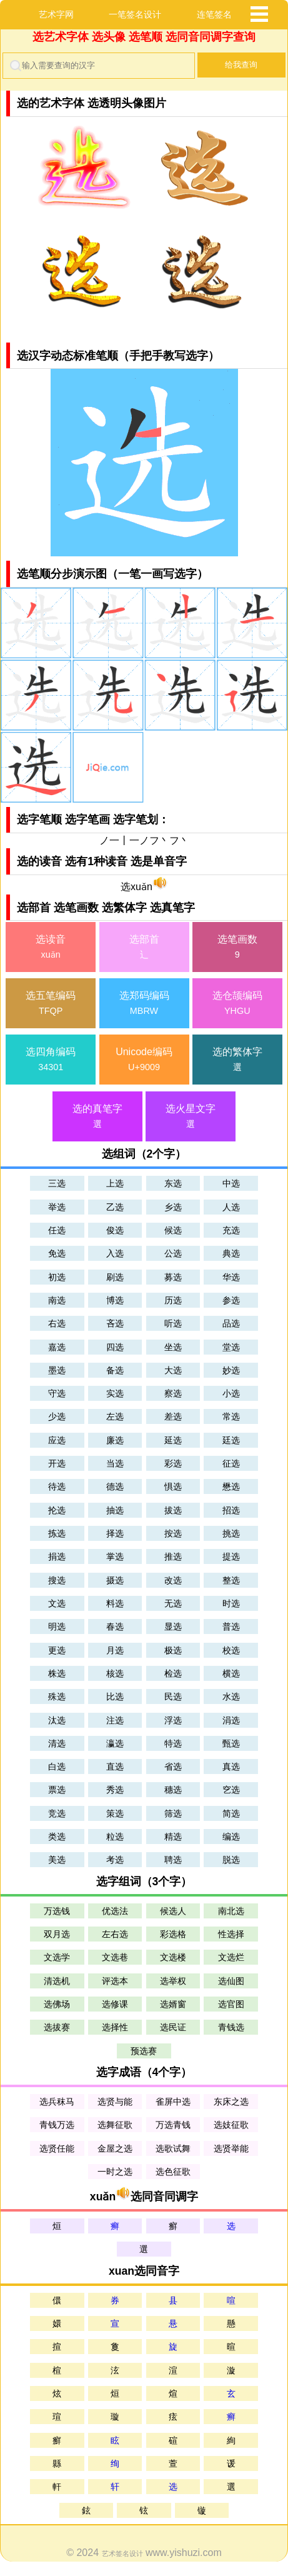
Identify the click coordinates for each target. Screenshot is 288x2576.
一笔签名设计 (135, 14)
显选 (173, 1626)
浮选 (173, 1720)
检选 (173, 1673)
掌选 (115, 1556)
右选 (57, 1323)
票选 (57, 1790)
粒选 (115, 1837)
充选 (231, 1230)
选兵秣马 (56, 2102)
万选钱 (57, 1911)
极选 (173, 1650)
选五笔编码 (51, 1004)
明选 (57, 1626)
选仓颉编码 (237, 1004)
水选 (231, 1696)
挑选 (231, 1533)
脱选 (231, 1860)
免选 (57, 1253)
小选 (231, 1393)
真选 (231, 1767)
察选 (173, 1393)
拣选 (57, 1533)
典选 (231, 1253)
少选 (57, 1416)
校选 (231, 1650)
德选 (115, 1486)
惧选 (173, 1486)
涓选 (231, 1720)
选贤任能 (56, 2148)
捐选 (57, 1556)
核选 (115, 1673)
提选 (231, 1556)
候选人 (173, 1911)
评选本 (115, 1981)
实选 (115, 1393)
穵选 (231, 1790)
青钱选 (231, 2027)
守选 (57, 1393)
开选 (57, 1463)
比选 (115, 1696)
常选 (231, 1416)
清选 (57, 1743)
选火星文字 (191, 1117)
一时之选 (114, 2172)
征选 (231, 1463)
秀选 (115, 1790)
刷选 (115, 1277)
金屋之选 (114, 2148)
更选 (57, 1650)
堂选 (231, 1347)
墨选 (57, 1370)
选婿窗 (173, 2004)
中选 (231, 1183)
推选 (173, 1556)
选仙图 (231, 1981)
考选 (115, 1860)
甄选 (231, 1743)
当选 (115, 1463)
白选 (57, 1767)
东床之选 (231, 2102)
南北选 (231, 1911)
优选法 (115, 1911)
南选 (57, 1300)
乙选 (115, 1207)
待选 (57, 1486)
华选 (231, 1277)
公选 (173, 1253)
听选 (173, 1323)
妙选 (231, 1370)
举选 (57, 1207)
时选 (231, 1603)
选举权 (173, 1981)
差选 (173, 1416)
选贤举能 (231, 2148)
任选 (57, 1230)
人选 (231, 1207)
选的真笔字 (97, 1117)
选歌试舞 (173, 2148)
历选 (173, 1300)
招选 (231, 1510)
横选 (231, 1673)
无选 (173, 1603)
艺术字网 (56, 14)
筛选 (173, 1813)
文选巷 (115, 1957)
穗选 (173, 1790)
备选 (115, 1370)
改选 (173, 1580)
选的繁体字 (237, 1060)
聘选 (173, 1860)
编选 (231, 1837)
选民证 (173, 2027)
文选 (57, 1603)
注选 (115, 1720)
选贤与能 (114, 2102)
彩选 (173, 1463)
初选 (57, 1277)
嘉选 (57, 1347)
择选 (115, 1533)
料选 (115, 1603)
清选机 (57, 1981)
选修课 (115, 2004)
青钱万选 (56, 2125)
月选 (115, 1650)
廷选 (231, 1440)
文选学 (57, 1957)
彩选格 (173, 1934)
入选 (115, 1253)
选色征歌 (173, 2172)
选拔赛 (57, 2027)
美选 (57, 1860)
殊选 (57, 1696)
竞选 (57, 1813)
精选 (173, 1837)
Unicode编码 (144, 1060)
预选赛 (144, 2051)
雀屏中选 (173, 2102)
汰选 (57, 1720)
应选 (57, 1440)
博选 (115, 1300)
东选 (173, 1183)
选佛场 (57, 2004)
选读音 (51, 948)
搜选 (57, 1580)
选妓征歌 (231, 2125)
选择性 (115, 2027)
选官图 (231, 2004)
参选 (231, 1300)
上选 (115, 1183)
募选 (173, 1277)
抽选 (115, 1510)
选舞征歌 (114, 2125)
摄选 (115, 1580)
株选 (57, 1673)
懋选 (231, 1486)
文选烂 (231, 1957)
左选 (115, 1416)
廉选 (115, 1440)
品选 (231, 1323)
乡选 (173, 1207)
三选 (57, 1183)
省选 (173, 1767)
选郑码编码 (144, 1004)
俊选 (115, 1230)
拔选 (173, 1510)
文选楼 (173, 1957)
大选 (173, 1370)
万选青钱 (173, 2125)
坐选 (173, 1347)
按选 (173, 1533)
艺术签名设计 (122, 2553)
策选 (115, 1813)
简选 (231, 1813)
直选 (115, 1767)
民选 (173, 1696)
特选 (173, 1743)
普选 (231, 1626)
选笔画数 (237, 948)
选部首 (144, 948)
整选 (231, 1580)
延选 (173, 1440)
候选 (173, 1230)
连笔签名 (214, 14)
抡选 (57, 1510)
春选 (115, 1626)
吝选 (115, 1323)
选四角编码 (51, 1060)
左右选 (115, 1934)
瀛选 (115, 1743)
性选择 (231, 1934)
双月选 (57, 1934)
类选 (57, 1837)
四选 (115, 1347)
